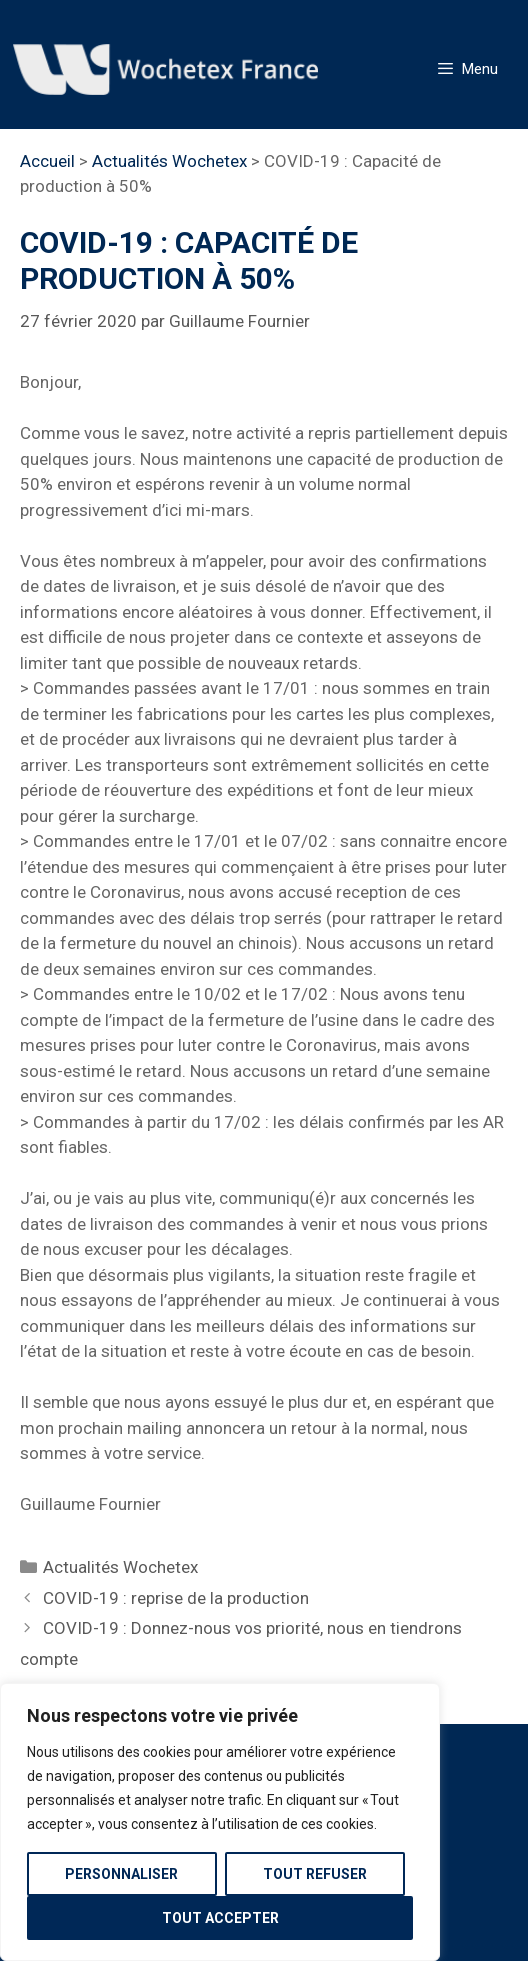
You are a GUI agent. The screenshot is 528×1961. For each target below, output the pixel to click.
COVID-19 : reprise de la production (176, 1598)
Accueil (47, 161)
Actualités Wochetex (169, 161)
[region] (220, 1822)
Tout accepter (220, 1918)
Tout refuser (315, 1874)
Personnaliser (121, 1874)
